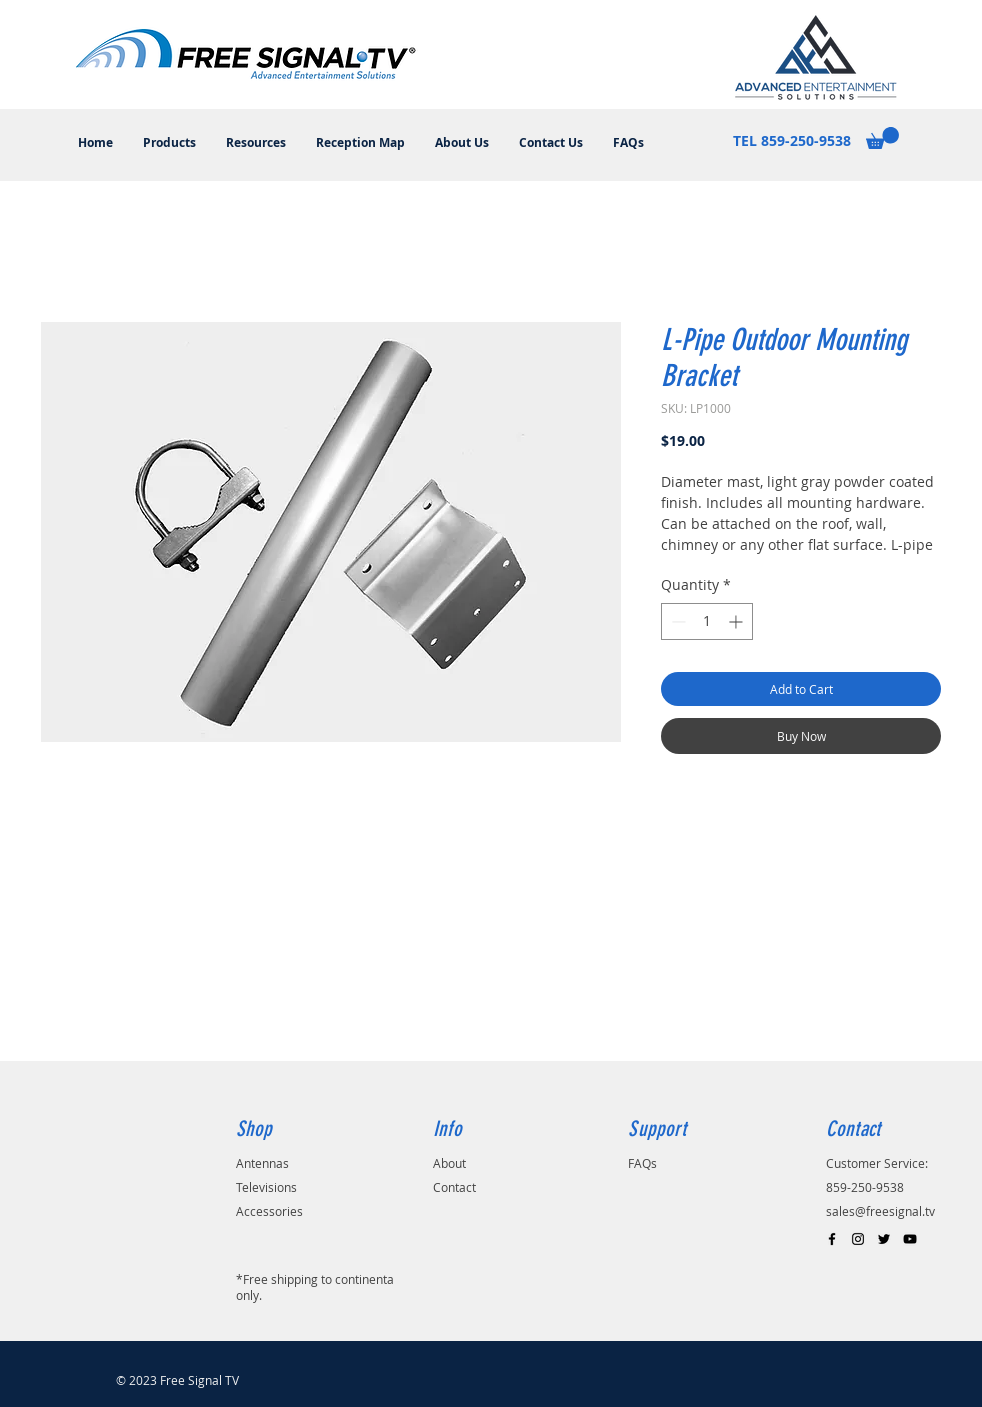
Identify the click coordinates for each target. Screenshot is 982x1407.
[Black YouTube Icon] (910, 1239)
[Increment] (737, 621)
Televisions (266, 1187)
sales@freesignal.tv (880, 1211)
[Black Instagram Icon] (858, 1239)
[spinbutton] (707, 621)
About (449, 1163)
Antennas (262, 1163)
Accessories (269, 1211)
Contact (454, 1187)
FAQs (642, 1163)
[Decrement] (676, 621)
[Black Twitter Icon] (884, 1239)
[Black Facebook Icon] (832, 1239)
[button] (882, 138)
